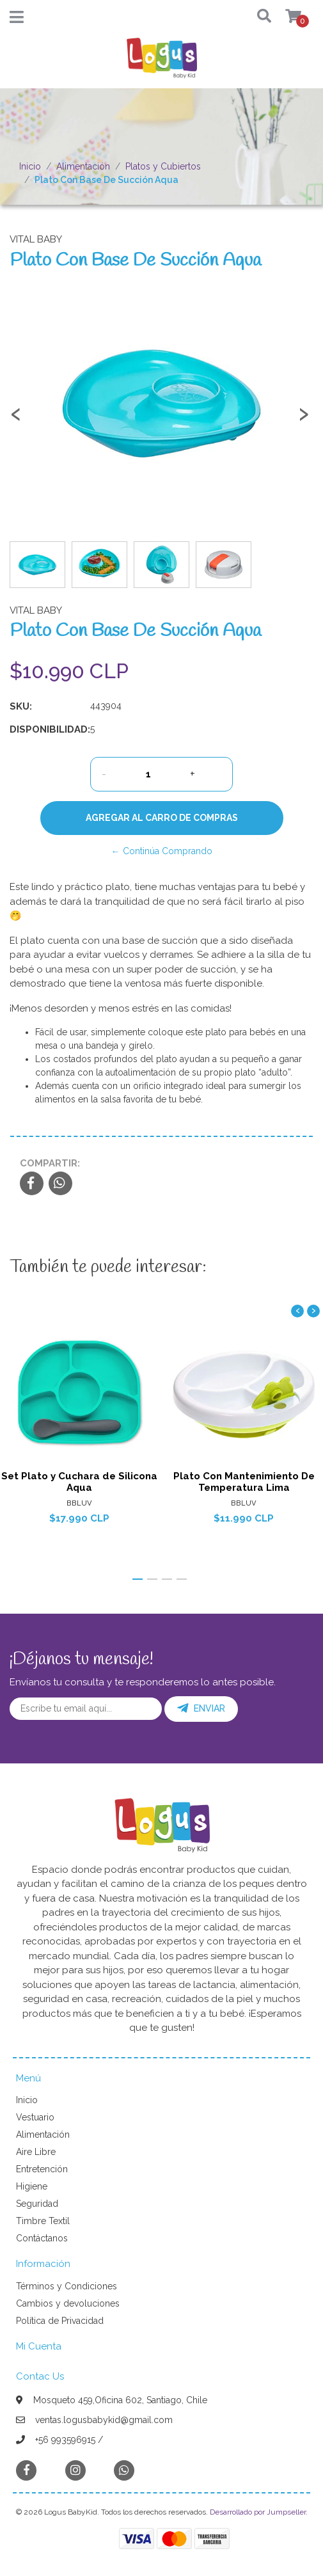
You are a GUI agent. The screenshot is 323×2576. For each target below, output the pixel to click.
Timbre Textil (43, 2221)
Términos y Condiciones (66, 2286)
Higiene (31, 2186)
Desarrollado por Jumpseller (258, 2512)
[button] (255, 17)
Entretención (42, 2169)
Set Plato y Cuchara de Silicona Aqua (79, 1481)
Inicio (30, 166)
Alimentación (83, 166)
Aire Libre (36, 2152)
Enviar (201, 1708)
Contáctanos (42, 2238)
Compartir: (50, 1163)
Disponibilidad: (45, 729)
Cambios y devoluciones (68, 2303)
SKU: (21, 706)
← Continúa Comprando (161, 851)
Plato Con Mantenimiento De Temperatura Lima (244, 1481)
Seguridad (37, 2203)
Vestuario (35, 2117)
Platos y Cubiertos (163, 166)
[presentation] (16, 420)
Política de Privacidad (60, 2321)
